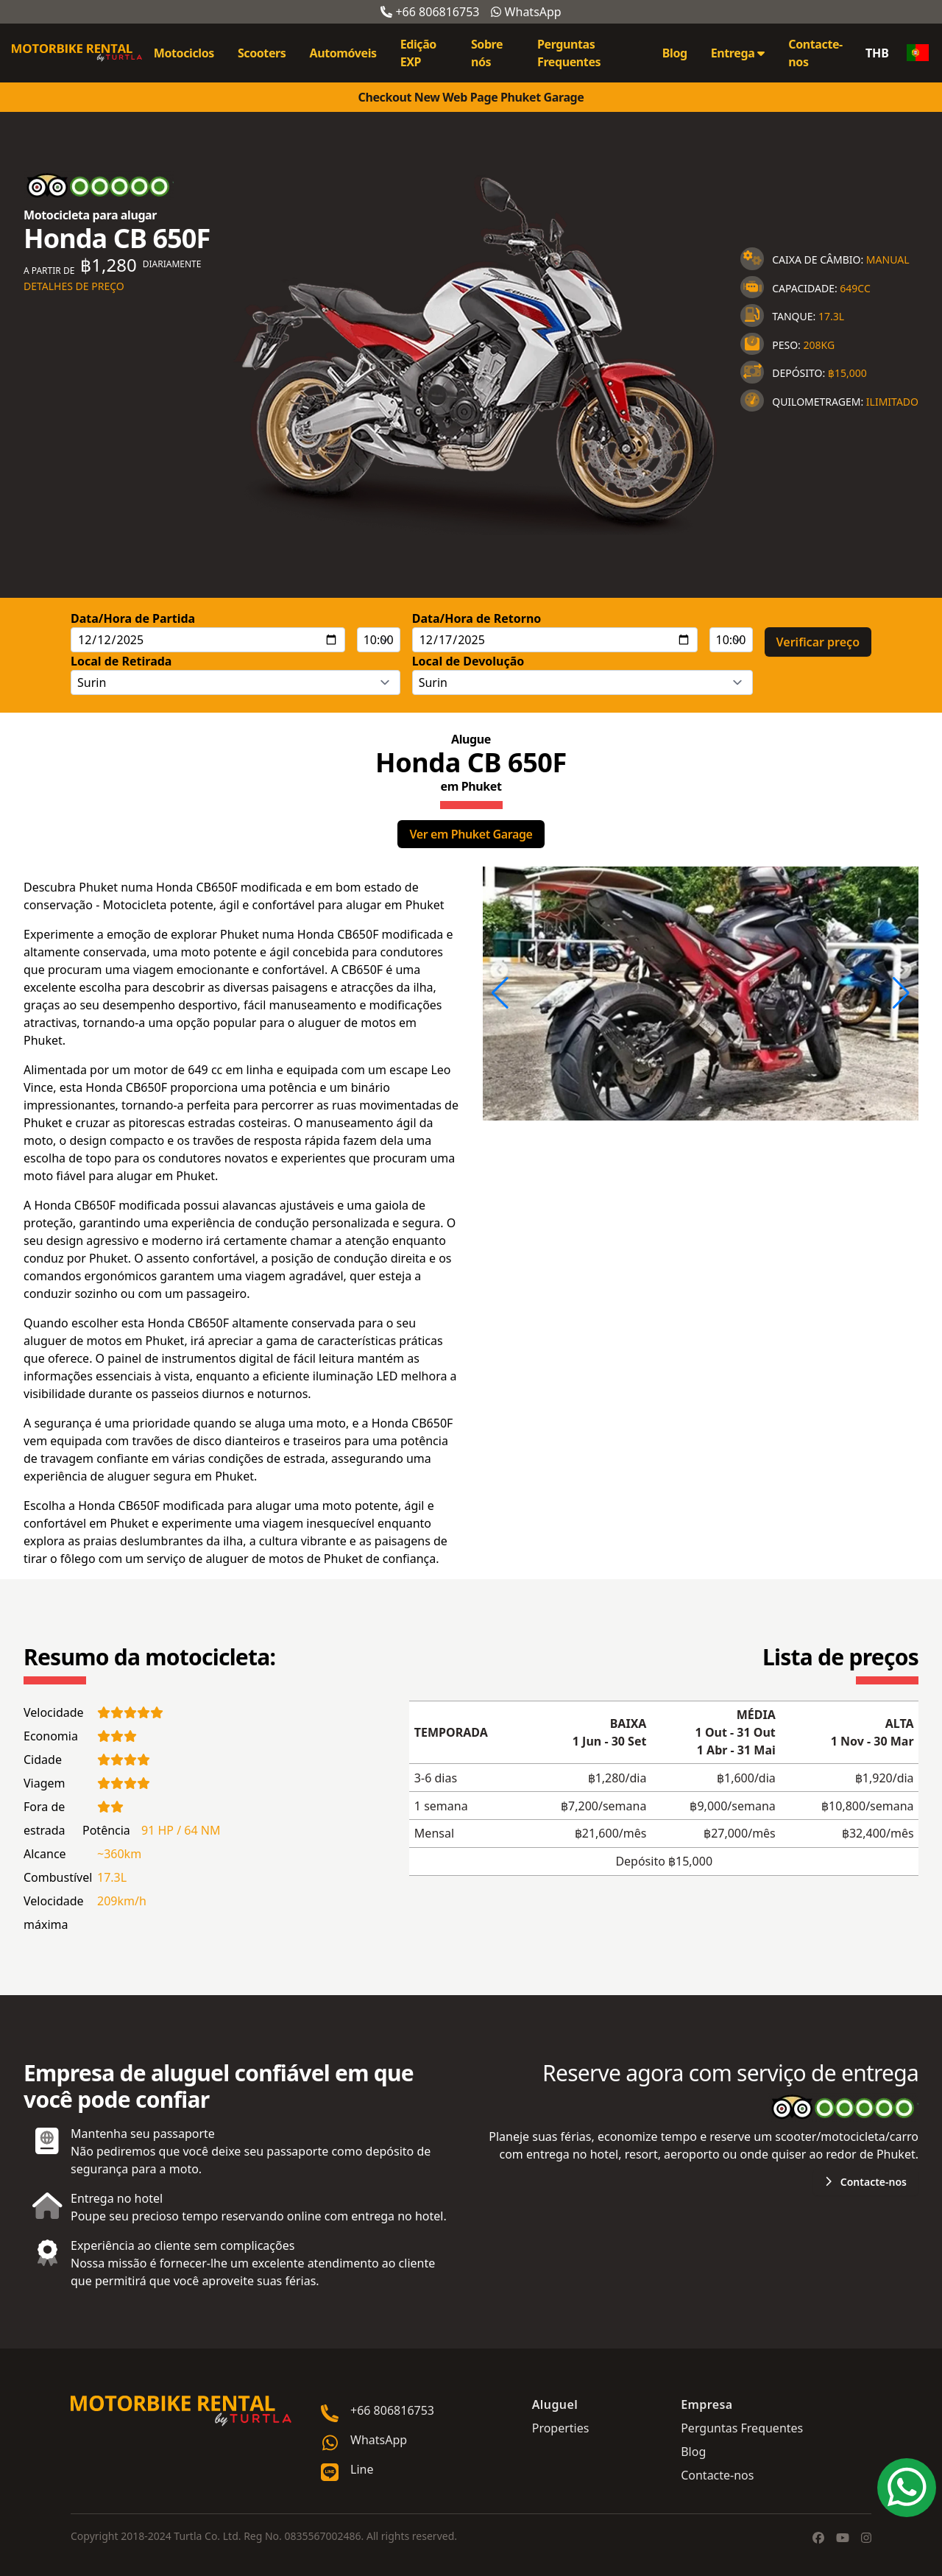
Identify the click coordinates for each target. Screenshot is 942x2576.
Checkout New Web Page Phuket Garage (471, 97)
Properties (560, 2428)
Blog (674, 53)
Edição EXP (418, 53)
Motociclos (184, 53)
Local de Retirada (121, 661)
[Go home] (181, 2411)
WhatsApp (526, 12)
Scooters (262, 53)
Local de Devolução (468, 661)
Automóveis (342, 53)
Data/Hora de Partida (133, 618)
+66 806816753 (429, 12)
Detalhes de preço (74, 286)
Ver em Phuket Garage (470, 834)
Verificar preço (818, 642)
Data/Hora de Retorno (477, 618)
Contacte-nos (815, 53)
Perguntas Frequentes (569, 53)
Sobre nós (487, 53)
